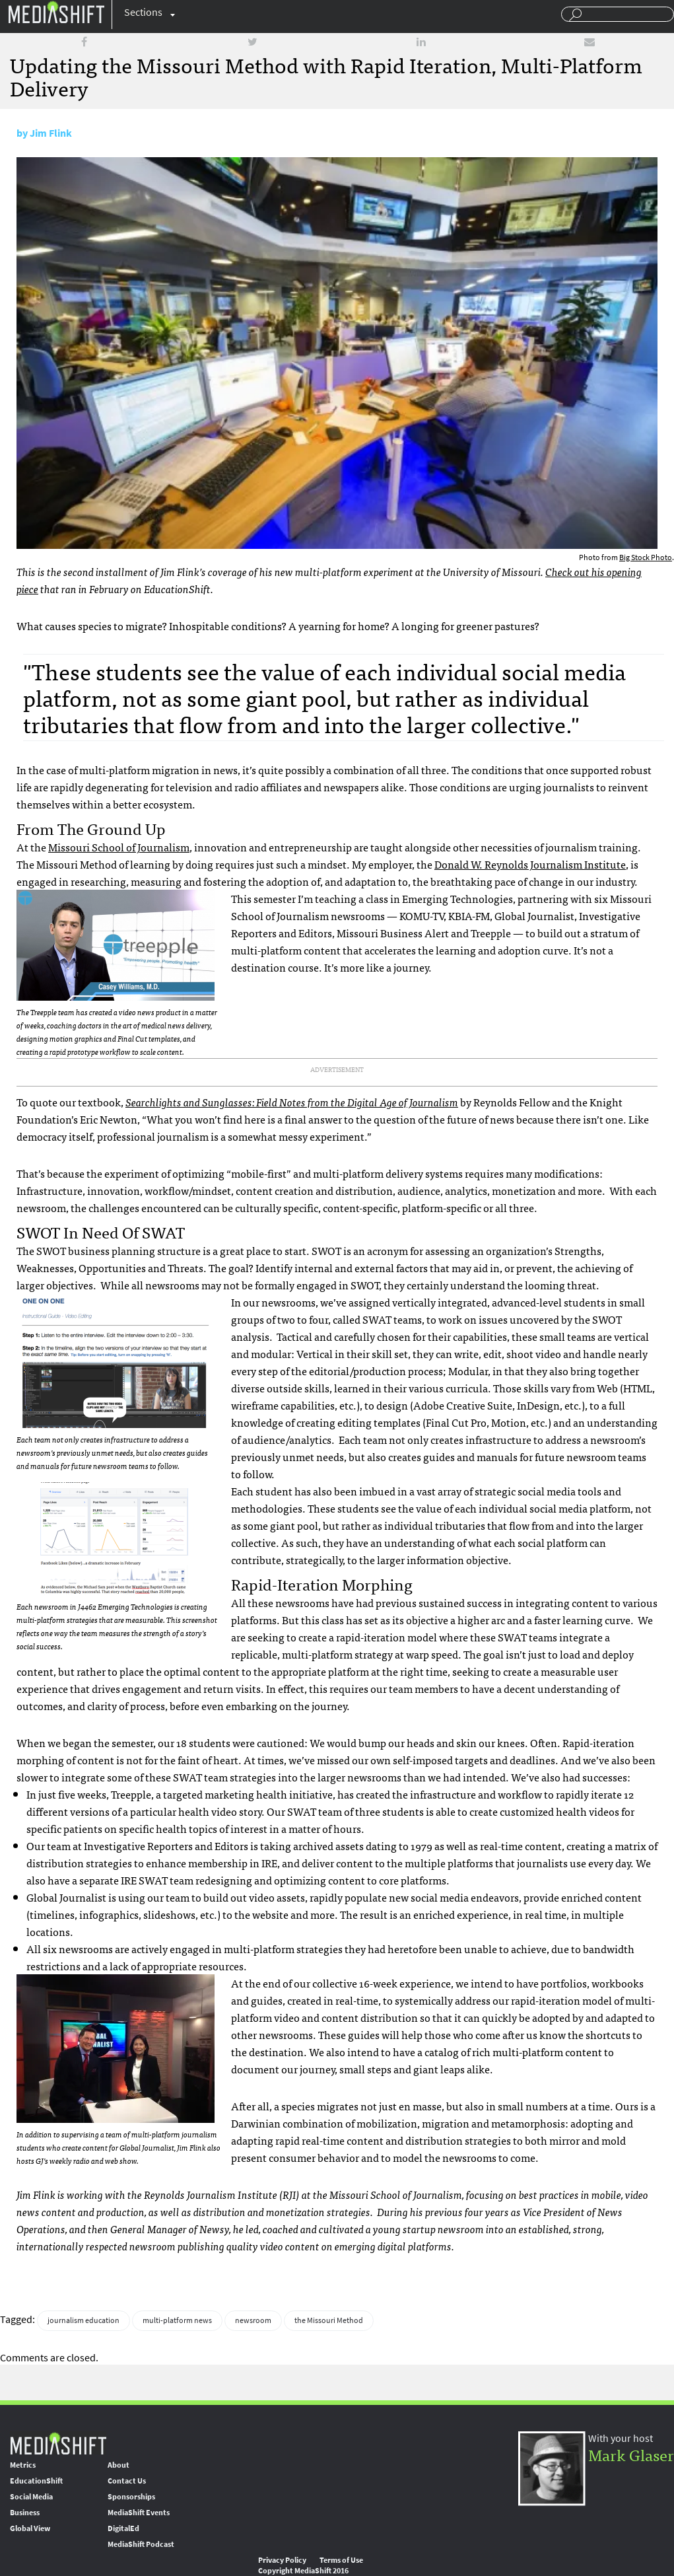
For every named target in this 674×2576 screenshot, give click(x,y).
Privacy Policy (282, 2560)
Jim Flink (51, 133)
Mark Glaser (631, 2454)
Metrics (23, 2465)
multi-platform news (177, 2320)
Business (25, 2512)
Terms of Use (341, 2560)
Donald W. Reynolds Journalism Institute (530, 864)
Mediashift (56, 11)
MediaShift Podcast (141, 2544)
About (118, 2465)
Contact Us (127, 2481)
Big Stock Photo (645, 557)
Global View (30, 2528)
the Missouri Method (328, 2320)
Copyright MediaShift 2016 (303, 2570)
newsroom (253, 2320)
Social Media (31, 2496)
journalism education (83, 2320)
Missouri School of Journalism (118, 846)
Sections (143, 12)
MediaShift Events (139, 2512)
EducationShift (36, 2481)
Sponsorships (131, 2496)
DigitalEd (123, 2528)
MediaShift (58, 2442)
